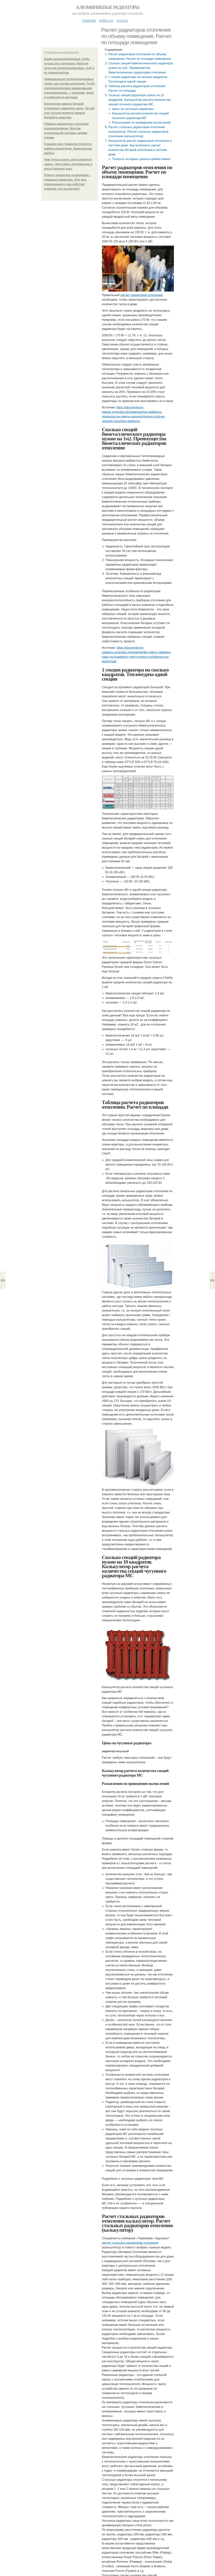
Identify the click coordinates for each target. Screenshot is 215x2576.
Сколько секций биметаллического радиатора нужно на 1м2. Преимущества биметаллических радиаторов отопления (140, 68)
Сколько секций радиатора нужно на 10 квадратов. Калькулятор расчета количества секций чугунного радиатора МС (139, 100)
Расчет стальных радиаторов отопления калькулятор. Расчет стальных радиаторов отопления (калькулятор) (138, 131)
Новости (106, 20)
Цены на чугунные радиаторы (133, 108)
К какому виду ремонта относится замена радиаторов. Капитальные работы (68, 148)
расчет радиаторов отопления (141, 295)
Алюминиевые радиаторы (107, 7)
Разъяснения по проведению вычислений (141, 122)
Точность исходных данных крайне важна (141, 159)
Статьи (122, 20)
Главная (89, 20)
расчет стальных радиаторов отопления (130, 2242)
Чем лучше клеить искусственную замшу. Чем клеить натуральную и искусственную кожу (68, 164)
